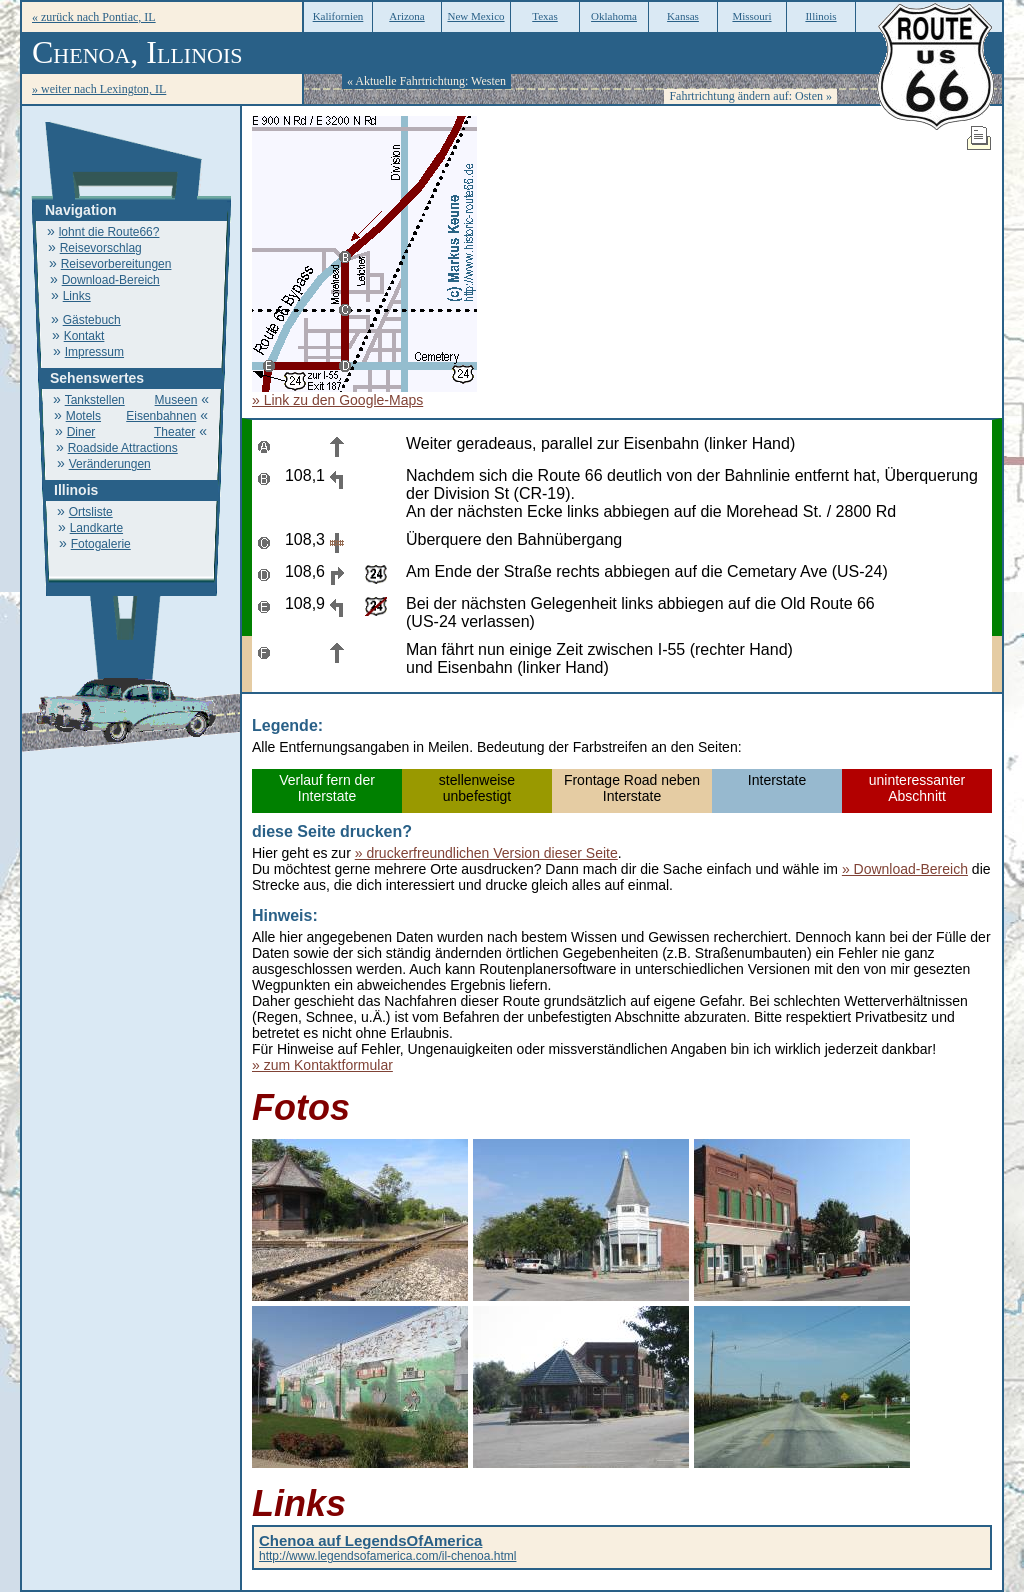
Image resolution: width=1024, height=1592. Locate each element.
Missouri (751, 16)
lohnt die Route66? (109, 232)
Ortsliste (91, 512)
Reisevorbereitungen (116, 264)
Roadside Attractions (123, 448)
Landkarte (96, 528)
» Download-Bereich (905, 869)
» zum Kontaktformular (322, 1065)
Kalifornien (338, 16)
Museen (176, 400)
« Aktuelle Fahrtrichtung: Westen (426, 81)
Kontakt (84, 336)
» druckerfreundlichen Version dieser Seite (486, 853)
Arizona (406, 16)
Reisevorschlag (101, 248)
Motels (83, 416)
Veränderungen (110, 464)
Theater (174, 432)
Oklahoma (614, 16)
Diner (81, 432)
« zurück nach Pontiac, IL (94, 17)
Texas (545, 16)
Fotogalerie (101, 544)
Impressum (94, 352)
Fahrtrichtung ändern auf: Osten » (750, 96)
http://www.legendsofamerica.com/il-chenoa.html (387, 1549)
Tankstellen (95, 400)
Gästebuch (92, 320)
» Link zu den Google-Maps (337, 400)
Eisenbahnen (161, 416)
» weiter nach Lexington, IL (99, 89)
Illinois (820, 16)
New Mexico (475, 16)
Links (77, 296)
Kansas (683, 16)
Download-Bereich (111, 280)
